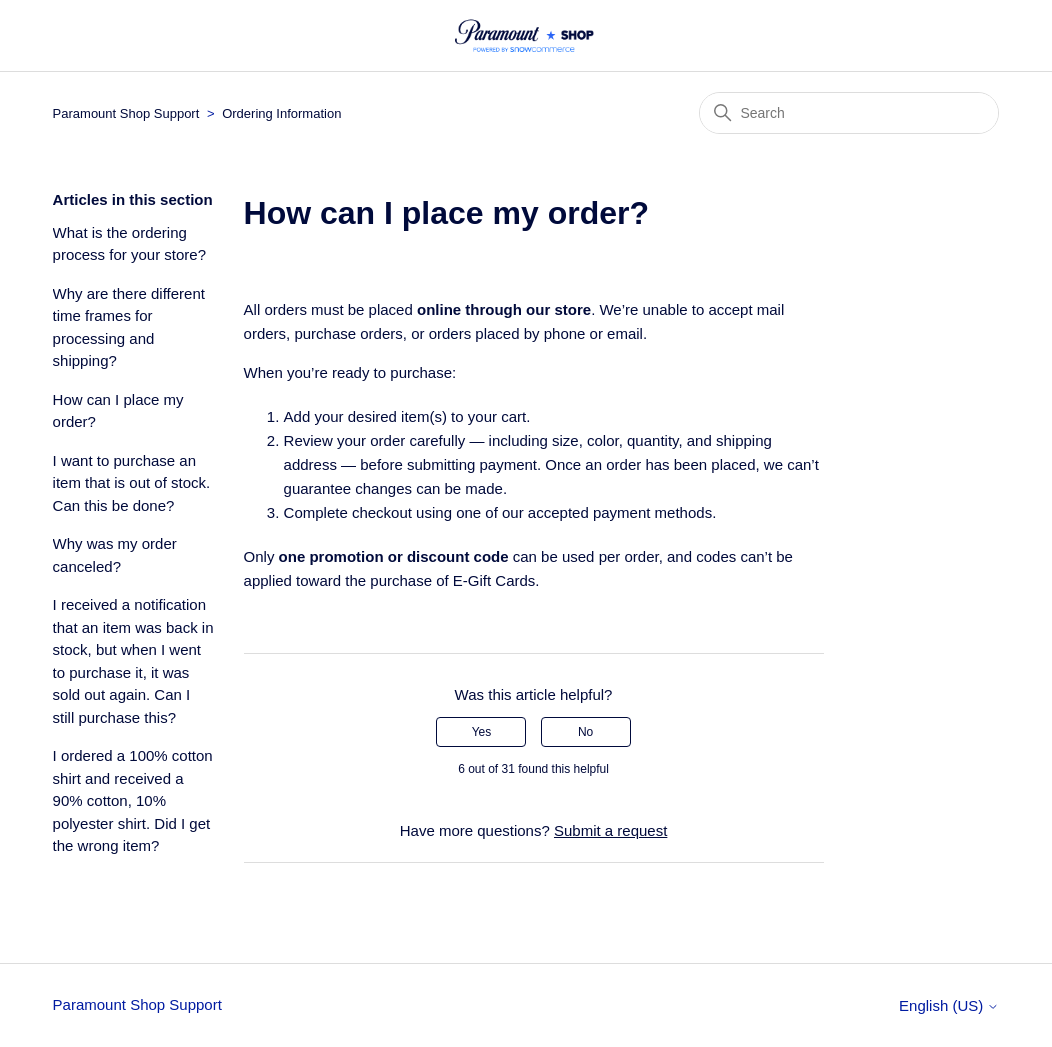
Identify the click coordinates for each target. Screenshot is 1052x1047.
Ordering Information (281, 113)
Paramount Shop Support (126, 113)
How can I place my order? (118, 411)
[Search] (849, 113)
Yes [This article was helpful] (482, 732)
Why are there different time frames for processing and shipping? (129, 327)
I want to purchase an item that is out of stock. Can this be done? (132, 483)
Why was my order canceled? (115, 555)
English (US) (949, 1005)
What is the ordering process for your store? (129, 244)
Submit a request (610, 830)
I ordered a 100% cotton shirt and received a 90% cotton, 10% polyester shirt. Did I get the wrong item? (133, 800)
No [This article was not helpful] (585, 732)
